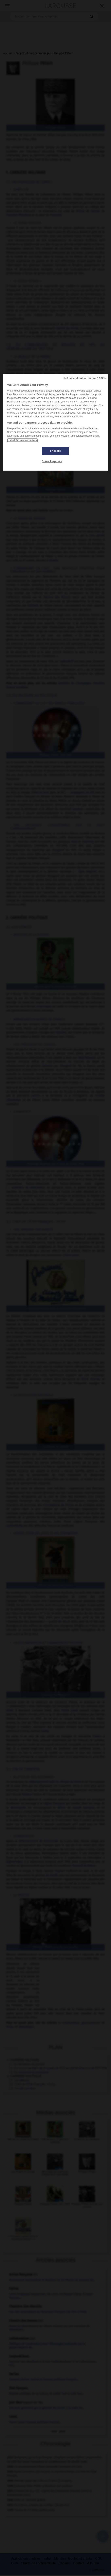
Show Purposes (52, 461)
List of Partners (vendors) (22, 440)
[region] (55, 422)
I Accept (55, 450)
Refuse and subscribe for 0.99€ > (84, 378)
